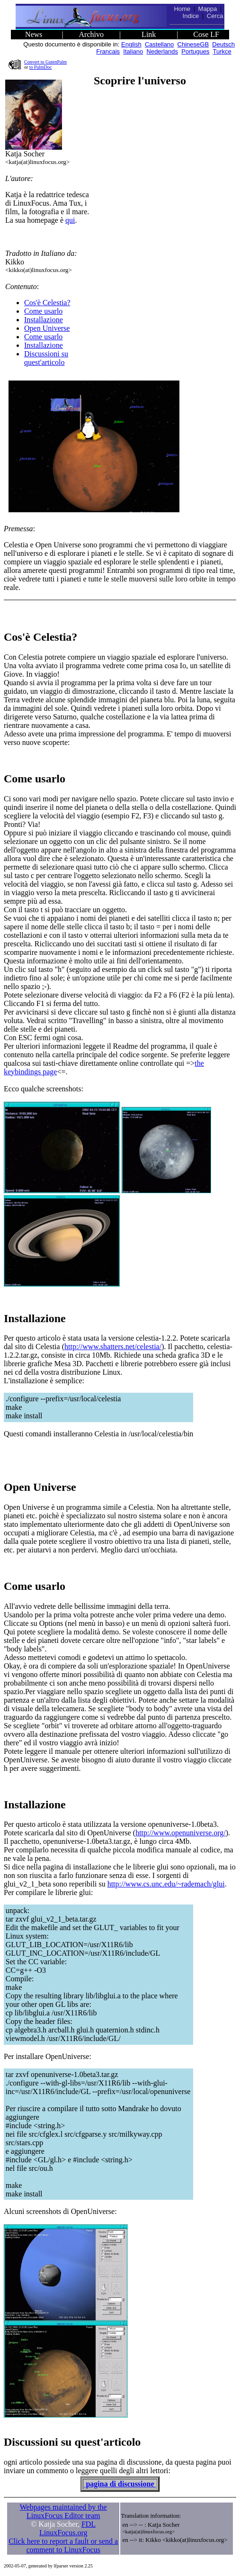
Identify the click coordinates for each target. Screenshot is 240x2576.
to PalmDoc (40, 67)
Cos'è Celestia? (47, 303)
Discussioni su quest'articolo (46, 358)
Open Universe (47, 328)
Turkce (222, 51)
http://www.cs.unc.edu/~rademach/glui (166, 1884)
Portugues (195, 51)
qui (70, 220)
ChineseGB (193, 44)
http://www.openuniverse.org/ (180, 1833)
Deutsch (223, 44)
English (131, 44)
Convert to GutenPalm (45, 61)
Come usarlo (43, 311)
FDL (88, 2524)
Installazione (43, 320)
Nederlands (162, 51)
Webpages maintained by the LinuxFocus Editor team (63, 2511)
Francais (108, 51)
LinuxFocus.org (63, 2533)
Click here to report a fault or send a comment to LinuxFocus (63, 2545)
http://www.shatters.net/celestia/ (112, 1346)
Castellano (159, 44)
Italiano (133, 51)
